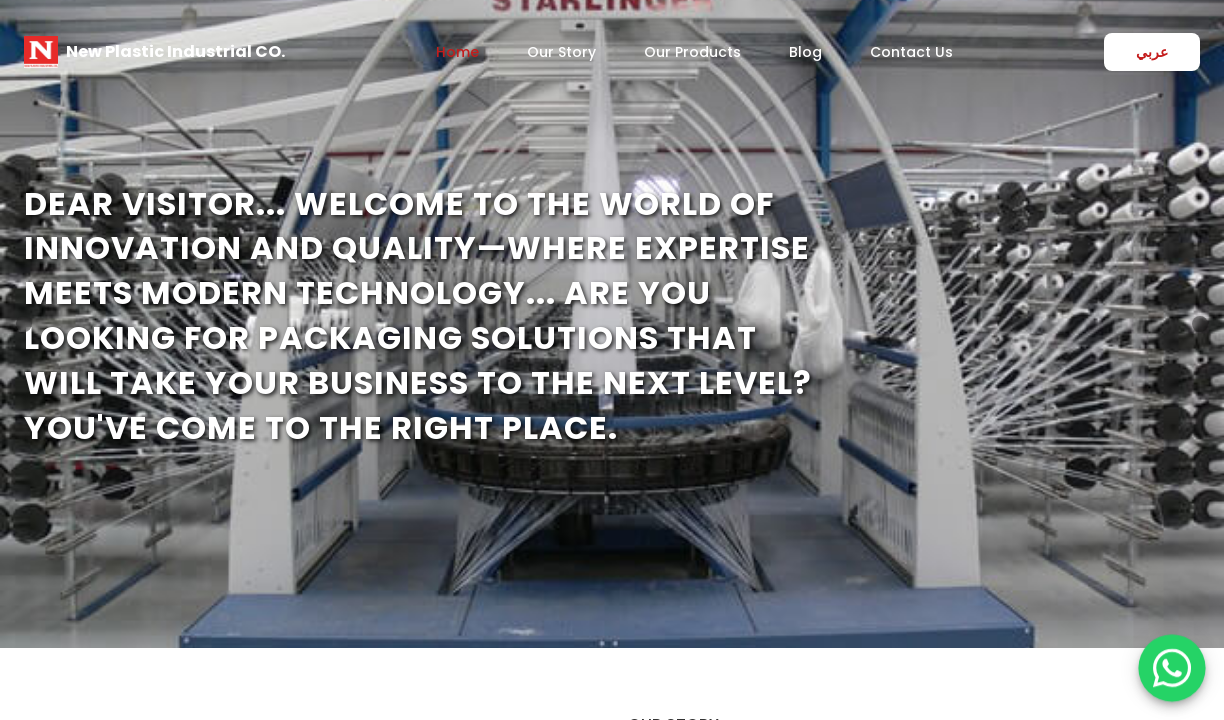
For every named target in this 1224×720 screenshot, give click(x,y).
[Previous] (24, 324)
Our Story (561, 52)
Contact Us (911, 52)
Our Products (692, 52)
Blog (805, 52)
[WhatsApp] (1171, 667)
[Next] (1200, 324)
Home (457, 52)
